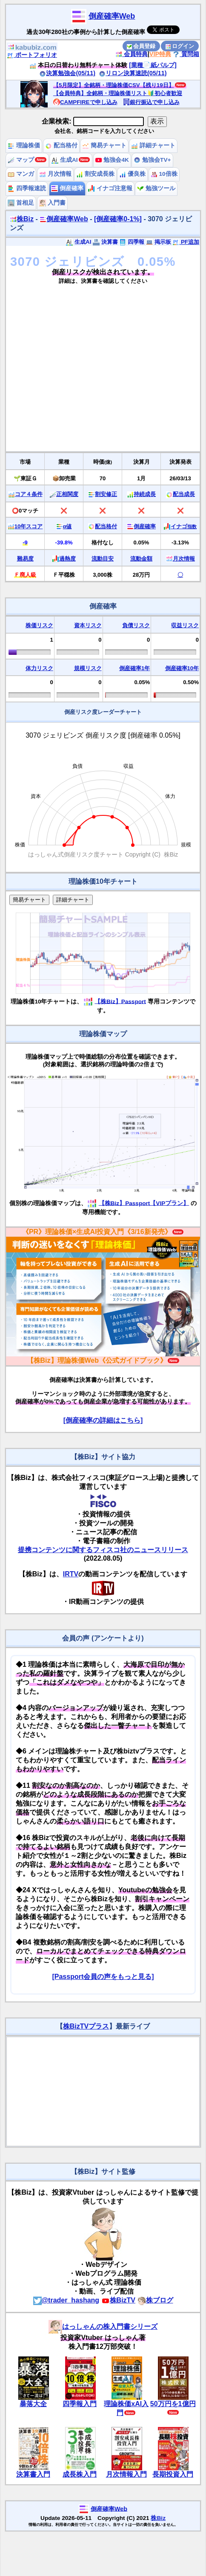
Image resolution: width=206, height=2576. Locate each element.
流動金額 (141, 558)
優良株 (132, 174)
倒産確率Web (112, 16)
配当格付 (61, 145)
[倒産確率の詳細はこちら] (103, 1420)
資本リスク (88, 625)
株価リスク (39, 625)
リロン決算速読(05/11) (133, 73)
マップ (21, 160)
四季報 (131, 242)
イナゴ (184, 526)
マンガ (21, 174)
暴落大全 (33, 2403)
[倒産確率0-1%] (118, 219)
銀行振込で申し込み (151, 102)
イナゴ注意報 (110, 188)
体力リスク (39, 668)
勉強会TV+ (152, 160)
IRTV (70, 1574)
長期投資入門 (172, 2474)
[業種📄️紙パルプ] (153, 65)
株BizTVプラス (86, 2026)
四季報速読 (27, 188)
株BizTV (118, 2300)
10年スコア (28, 526)
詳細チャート (153, 145)
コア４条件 (29, 494)
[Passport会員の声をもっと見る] (103, 1976)
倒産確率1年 (134, 668)
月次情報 (55, 174)
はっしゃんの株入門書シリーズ (103, 2326)
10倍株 (164, 174)
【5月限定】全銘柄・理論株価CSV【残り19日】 (113, 85)
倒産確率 (67, 188)
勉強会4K (112, 160)
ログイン (180, 46)
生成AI (64, 160)
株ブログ (155, 2300)
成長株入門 (80, 2474)
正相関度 (67, 494)
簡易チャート (104, 145)
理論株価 (24, 145)
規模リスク (88, 668)
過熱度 (67, 558)
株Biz (22, 219)
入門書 (52, 203)
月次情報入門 (126, 2474)
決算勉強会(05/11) (67, 73)
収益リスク (185, 625)
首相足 (21, 203)
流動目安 (103, 558)
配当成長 (184, 494)
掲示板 (158, 242)
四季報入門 (80, 2403)
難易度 (25, 558)
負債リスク (136, 625)
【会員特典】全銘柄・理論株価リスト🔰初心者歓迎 (117, 93)
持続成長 (145, 494)
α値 (67, 526)
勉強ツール (156, 188)
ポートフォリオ (32, 54)
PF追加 (185, 242)
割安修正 (106, 494)
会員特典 (131, 54)
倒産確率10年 (182, 668)
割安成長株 (95, 174)
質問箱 (186, 54)
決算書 (105, 242)
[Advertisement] (80, 371)
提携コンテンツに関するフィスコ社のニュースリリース (103, 1549)
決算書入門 (33, 2474)
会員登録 (141, 46)
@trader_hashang (66, 2300)
